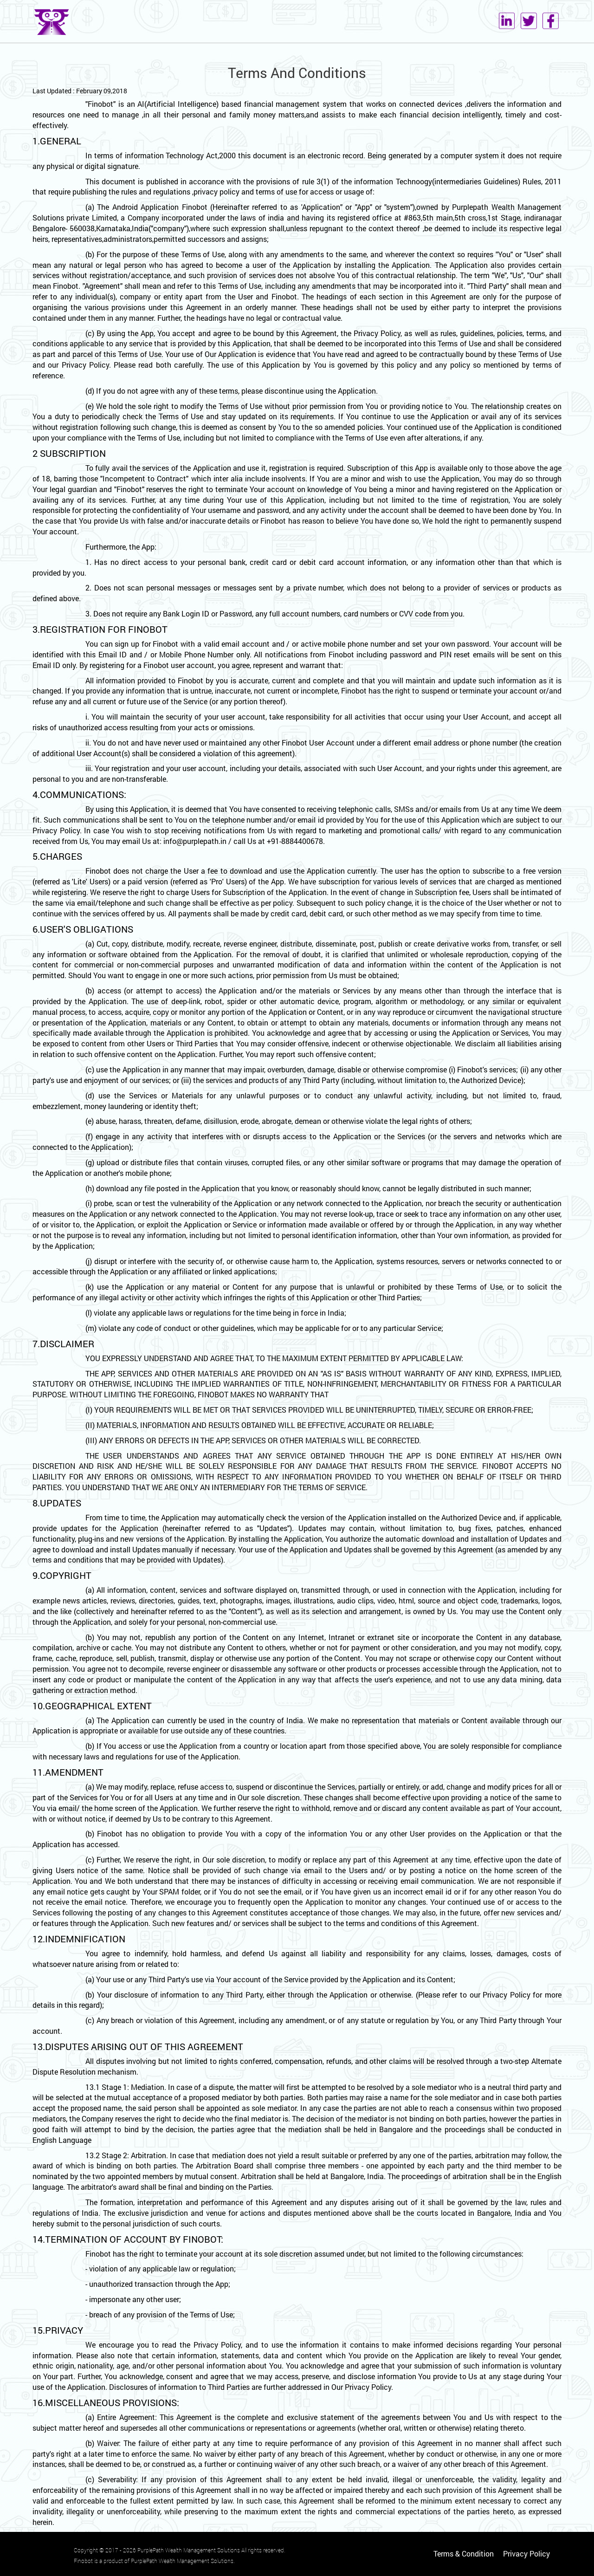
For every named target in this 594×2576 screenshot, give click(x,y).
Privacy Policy (526, 2553)
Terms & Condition (463, 2553)
